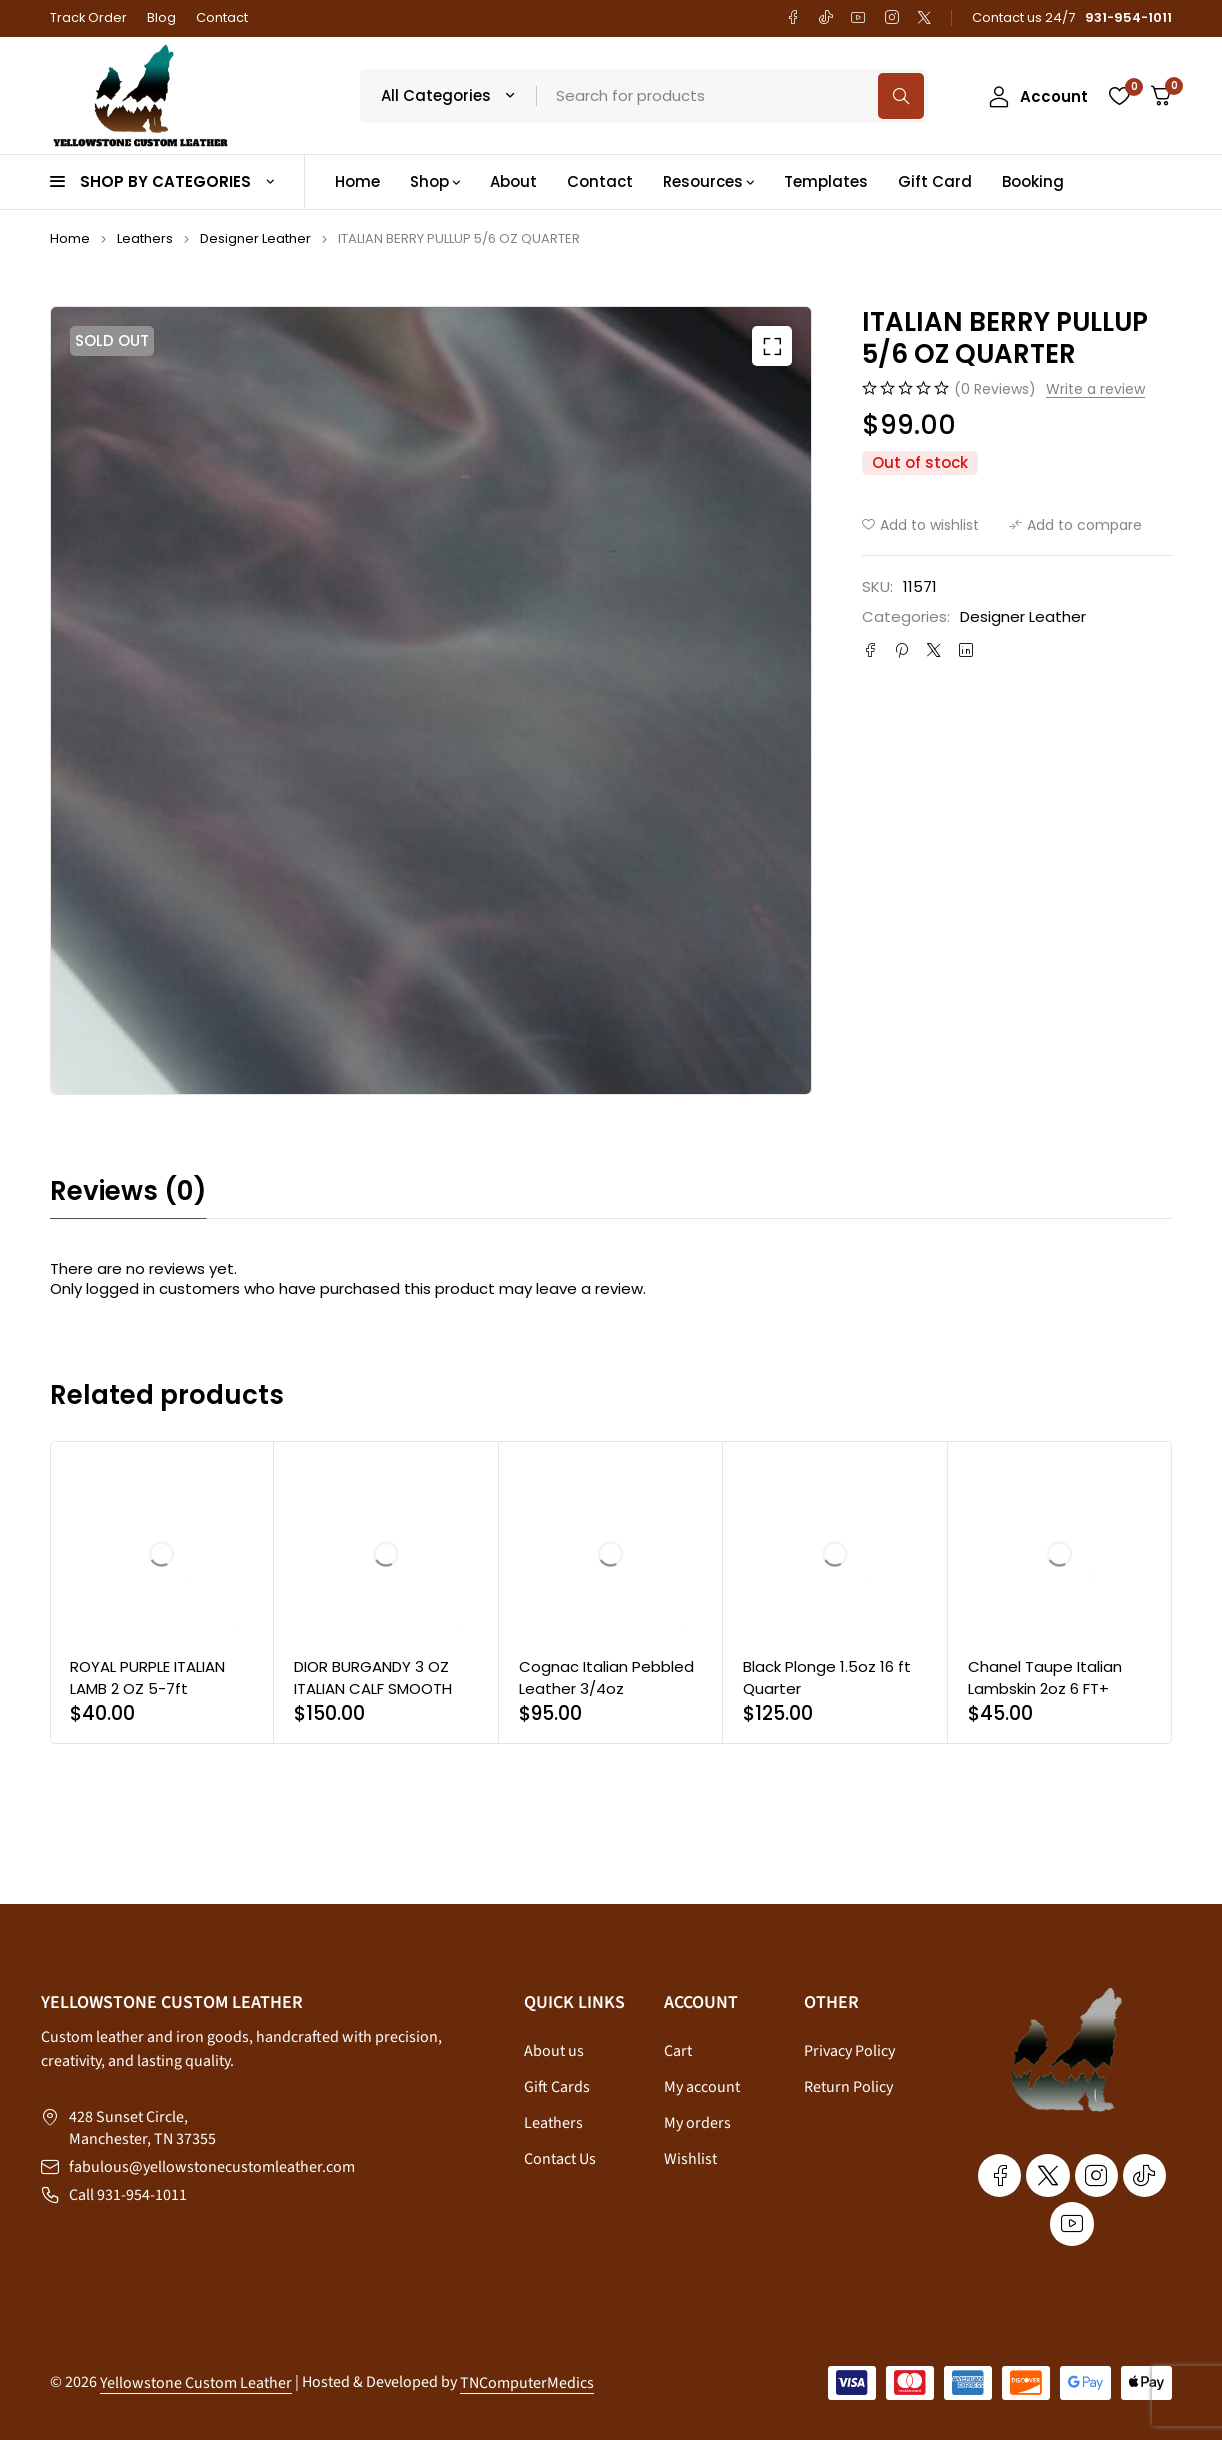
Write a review (1095, 389)
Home (70, 238)
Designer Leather (255, 238)
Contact (222, 17)
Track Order (88, 17)
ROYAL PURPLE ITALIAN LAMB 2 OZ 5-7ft (147, 1678)
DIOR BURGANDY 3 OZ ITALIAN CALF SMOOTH (373, 1678)
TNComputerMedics (527, 2383)
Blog (161, 17)
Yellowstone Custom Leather (196, 2383)
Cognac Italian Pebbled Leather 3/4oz (606, 1678)
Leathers (145, 238)
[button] (772, 346)
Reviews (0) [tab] (128, 1191)
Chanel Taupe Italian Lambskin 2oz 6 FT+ (1045, 1678)
